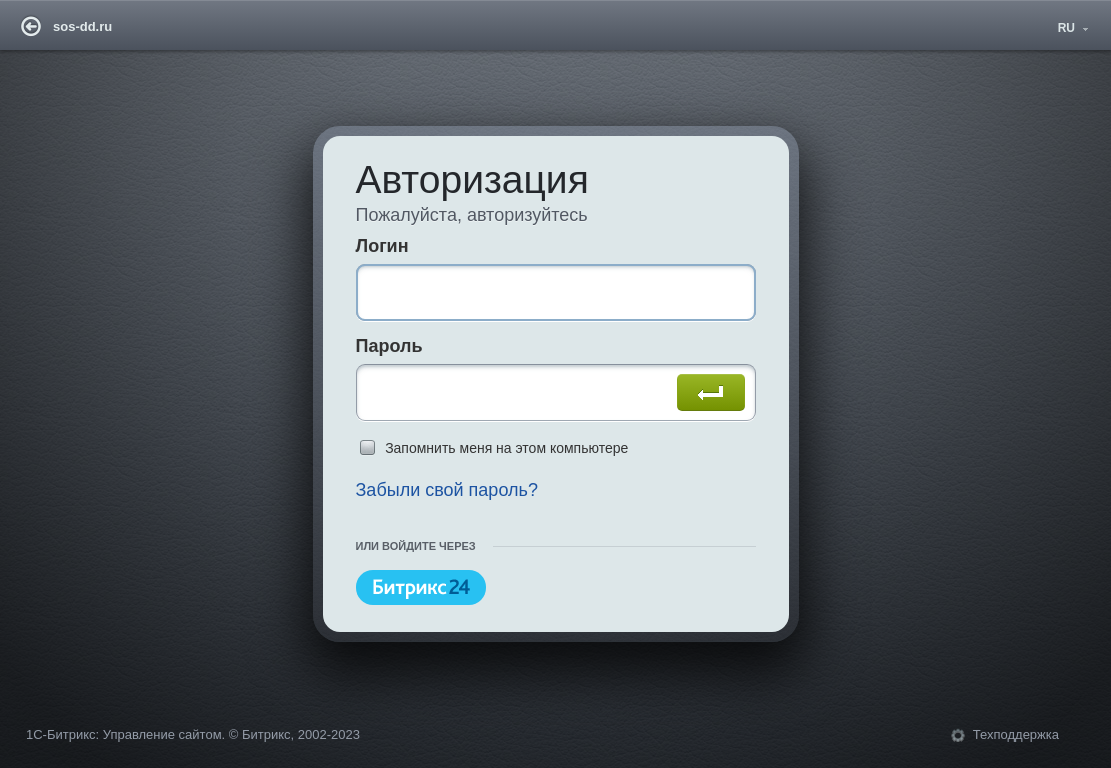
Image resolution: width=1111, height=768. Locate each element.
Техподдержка (1016, 734)
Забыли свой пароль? (447, 490)
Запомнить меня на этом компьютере (506, 448)
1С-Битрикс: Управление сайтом (124, 734)
